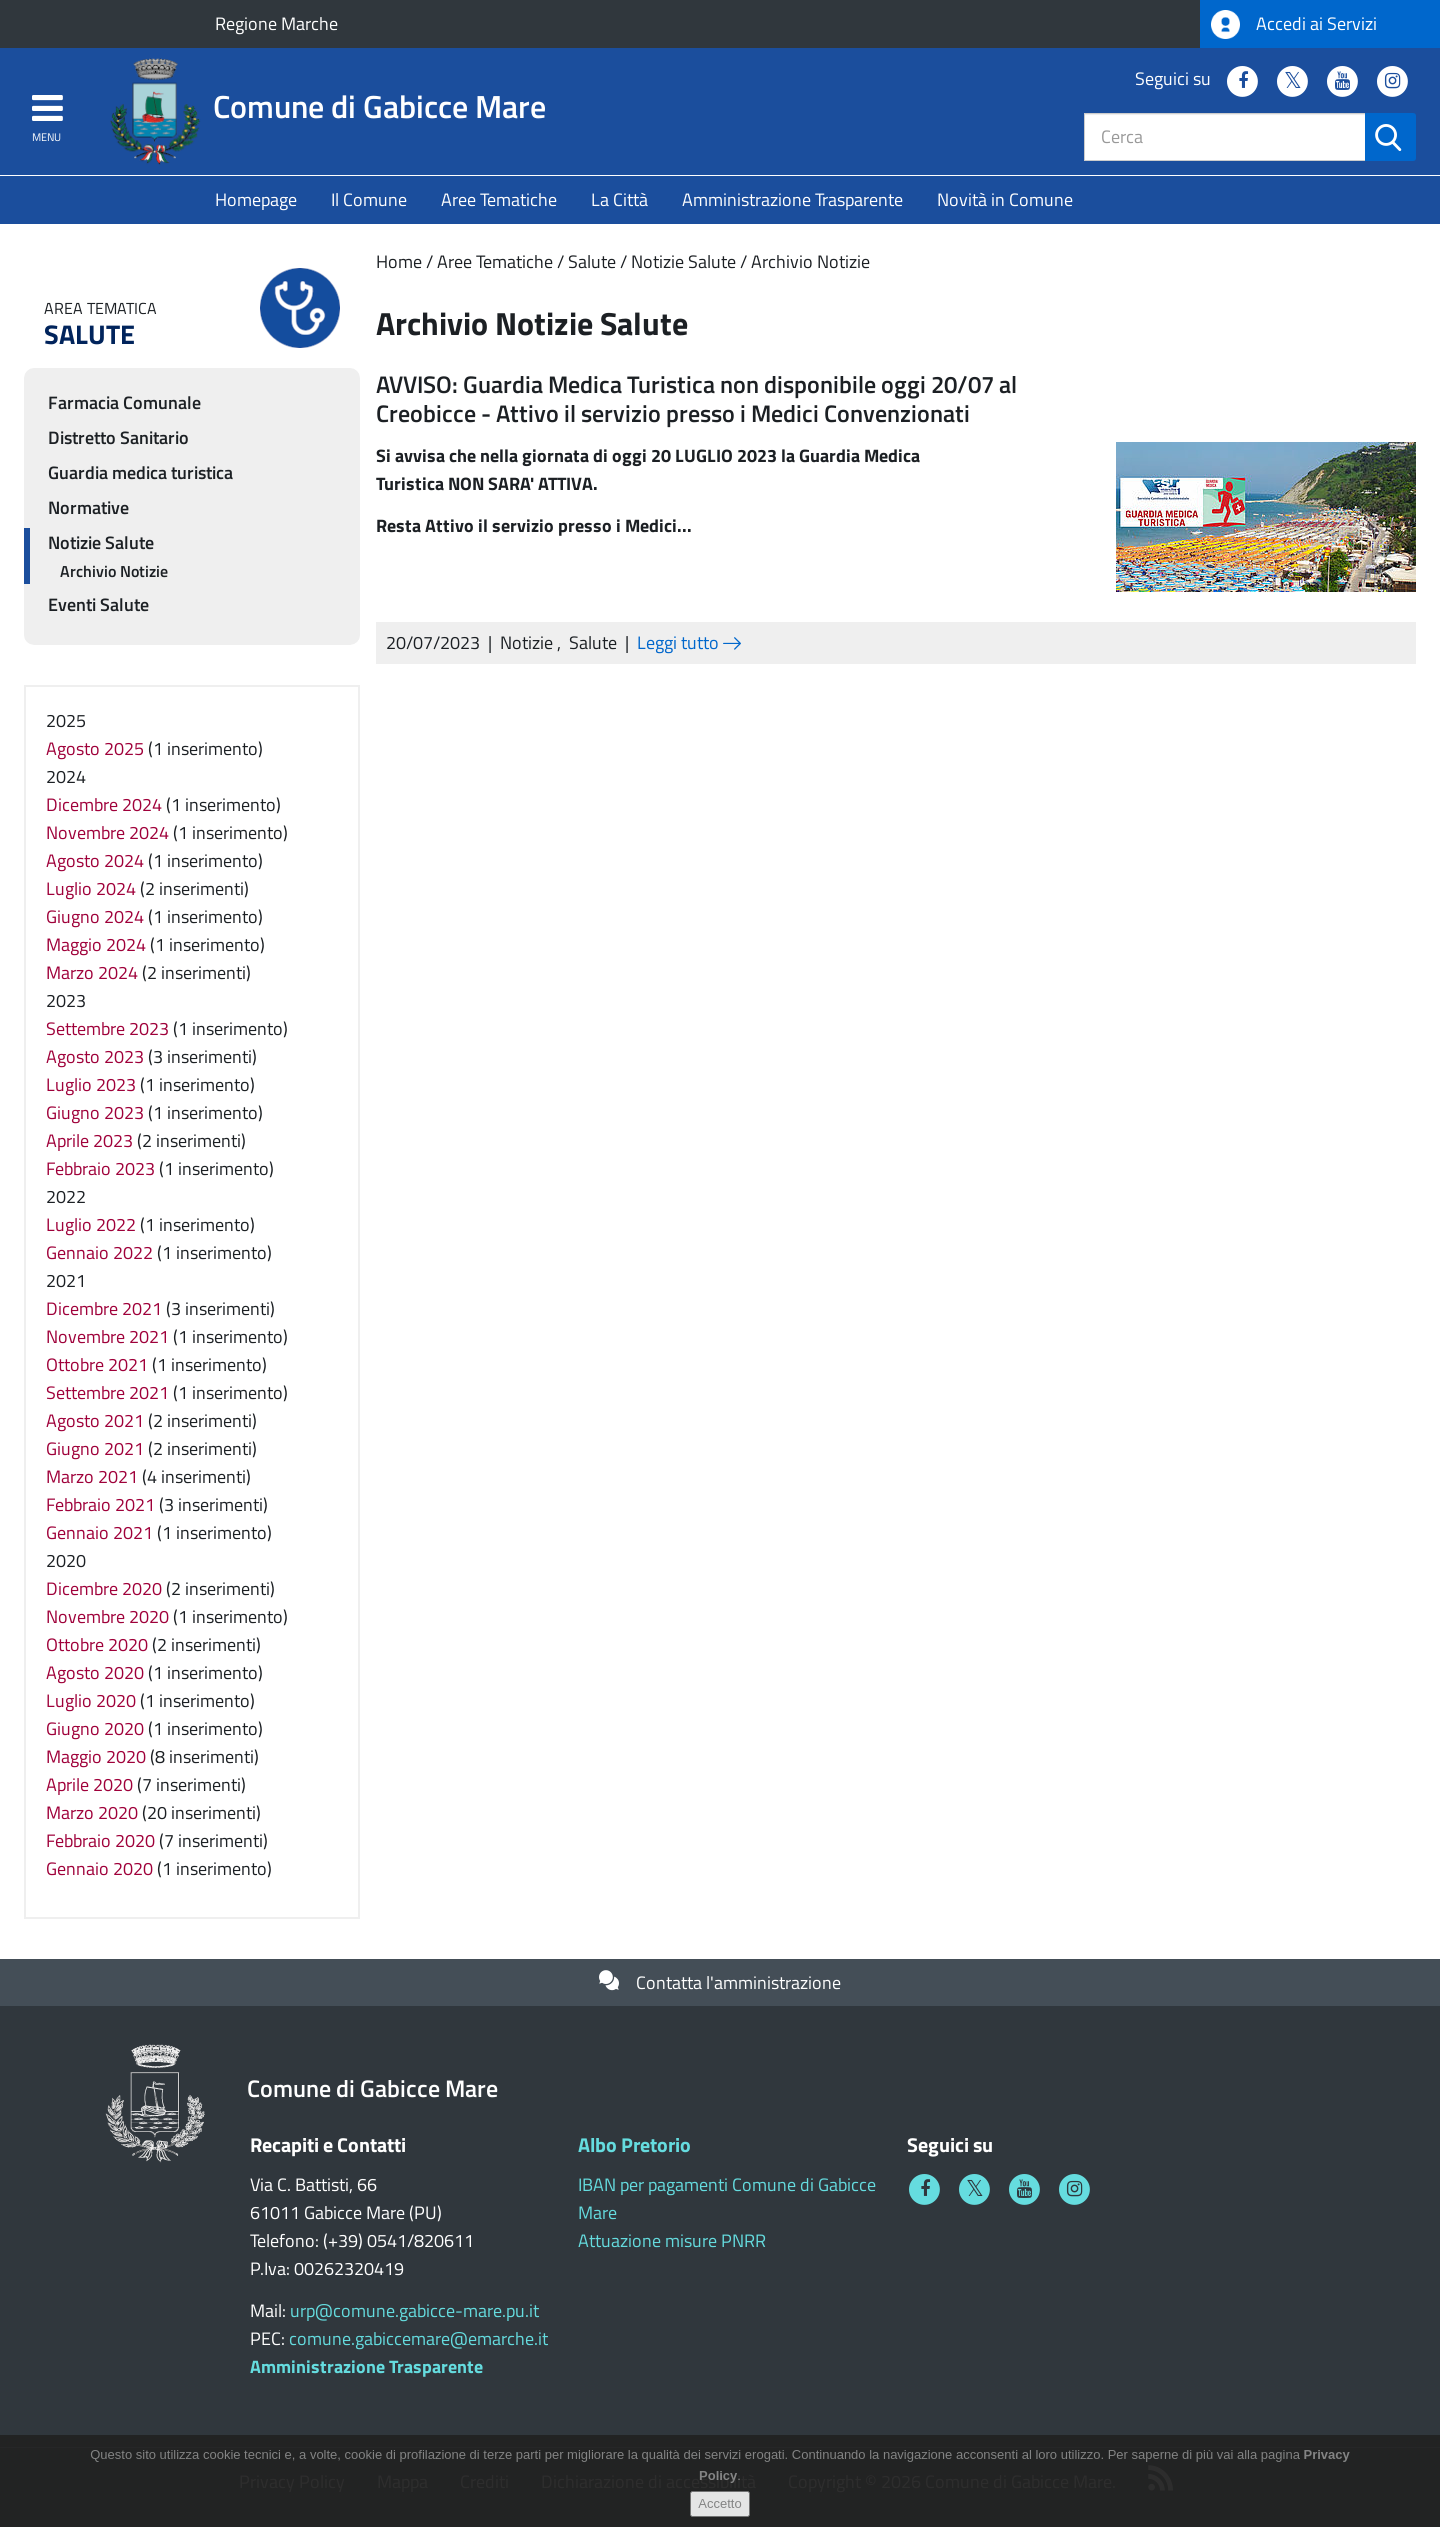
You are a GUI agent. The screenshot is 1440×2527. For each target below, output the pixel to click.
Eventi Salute (98, 604)
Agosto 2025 (95, 748)
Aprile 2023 (89, 1140)
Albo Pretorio (634, 2144)
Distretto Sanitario (118, 437)
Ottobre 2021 (97, 1364)
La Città (619, 199)
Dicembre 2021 (104, 1308)
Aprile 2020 (89, 1784)
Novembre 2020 (107, 1616)
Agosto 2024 (95, 860)
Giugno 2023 (95, 1112)
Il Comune (369, 199)
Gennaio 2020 (99, 1868)
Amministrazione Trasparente (792, 199)
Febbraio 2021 (100, 1504)
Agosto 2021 (95, 1420)
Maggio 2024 (96, 944)
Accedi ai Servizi (1294, 24)
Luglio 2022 (91, 1224)
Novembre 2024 (107, 832)
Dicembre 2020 (104, 1588)
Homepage (256, 199)
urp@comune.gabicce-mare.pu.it (414, 2310)
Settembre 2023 (107, 1028)
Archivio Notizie (810, 261)
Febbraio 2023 (100, 1168)
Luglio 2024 (91, 888)
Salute (592, 261)
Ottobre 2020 (97, 1644)
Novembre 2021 (107, 1336)
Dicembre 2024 (104, 804)
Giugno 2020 (95, 1728)
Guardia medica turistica (140, 472)
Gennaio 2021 (99, 1532)
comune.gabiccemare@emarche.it (418, 2338)
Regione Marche (276, 23)
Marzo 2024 (92, 972)
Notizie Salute (683, 261)
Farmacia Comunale (124, 402)
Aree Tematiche (499, 199)
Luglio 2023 (91, 1084)
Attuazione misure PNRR (672, 2240)
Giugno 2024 (95, 916)
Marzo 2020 (92, 1812)
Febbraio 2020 (100, 1840)
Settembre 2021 (107, 1392)
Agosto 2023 (95, 1056)
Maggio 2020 (96, 1756)
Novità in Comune (1005, 199)
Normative (88, 507)
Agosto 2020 (95, 1672)
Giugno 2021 (95, 1448)
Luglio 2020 (91, 1700)
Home (399, 261)
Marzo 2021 (92, 1476)
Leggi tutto (689, 642)
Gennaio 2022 (99, 1252)
